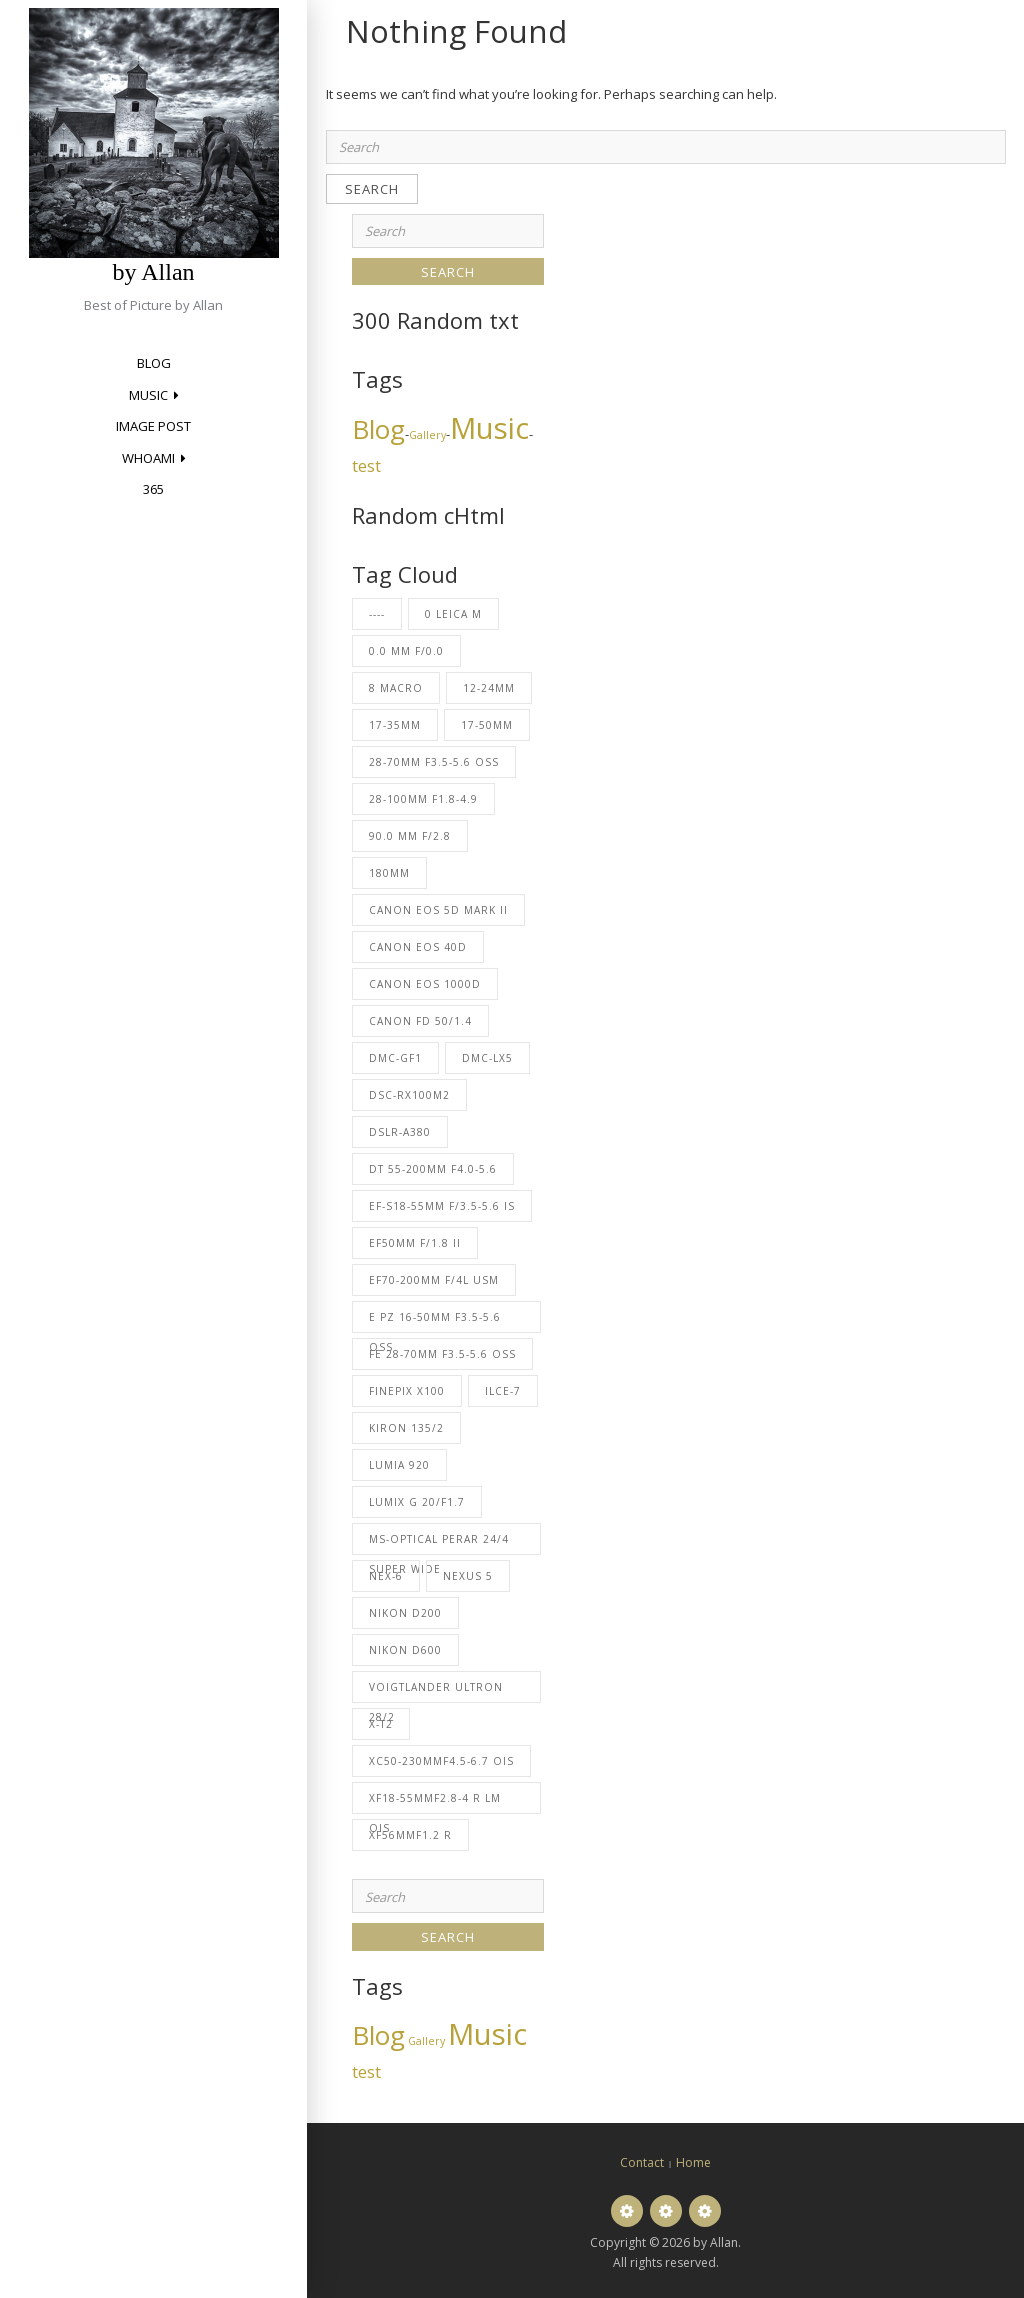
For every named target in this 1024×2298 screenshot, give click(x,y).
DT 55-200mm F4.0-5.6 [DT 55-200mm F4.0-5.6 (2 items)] (433, 1169)
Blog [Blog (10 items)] (378, 429)
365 (153, 489)
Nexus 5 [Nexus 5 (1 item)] (468, 1576)
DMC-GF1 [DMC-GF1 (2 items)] (395, 1058)
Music (148, 395)
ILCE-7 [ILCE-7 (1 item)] (503, 1391)
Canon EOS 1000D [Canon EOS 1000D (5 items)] (425, 984)
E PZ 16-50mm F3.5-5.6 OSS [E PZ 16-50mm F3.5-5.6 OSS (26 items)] (435, 1321)
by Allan (154, 272)
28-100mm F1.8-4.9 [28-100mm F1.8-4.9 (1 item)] (423, 799)
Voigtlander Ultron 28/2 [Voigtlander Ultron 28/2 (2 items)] (436, 1691)
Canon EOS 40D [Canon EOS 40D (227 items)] (418, 947)
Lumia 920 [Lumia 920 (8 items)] (399, 1465)
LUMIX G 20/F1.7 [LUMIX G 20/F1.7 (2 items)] (417, 1502)
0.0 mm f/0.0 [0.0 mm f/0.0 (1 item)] (406, 651)
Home (693, 2162)
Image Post (153, 426)
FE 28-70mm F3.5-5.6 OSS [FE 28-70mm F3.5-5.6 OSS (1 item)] (442, 1354)
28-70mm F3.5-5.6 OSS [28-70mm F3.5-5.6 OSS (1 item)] (434, 762)
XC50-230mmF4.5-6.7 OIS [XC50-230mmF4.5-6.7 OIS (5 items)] (441, 1761)
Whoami (148, 458)
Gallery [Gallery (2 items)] (427, 435)
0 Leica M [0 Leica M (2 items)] (453, 614)
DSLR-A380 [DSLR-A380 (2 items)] (400, 1132)
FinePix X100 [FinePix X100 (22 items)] (407, 1391)
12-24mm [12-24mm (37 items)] (489, 688)
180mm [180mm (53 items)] (389, 873)
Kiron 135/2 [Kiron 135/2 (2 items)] (406, 1428)
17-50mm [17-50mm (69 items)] (487, 725)
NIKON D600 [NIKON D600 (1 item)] (405, 1650)
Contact (642, 2162)
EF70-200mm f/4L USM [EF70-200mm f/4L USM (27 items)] (434, 1280)
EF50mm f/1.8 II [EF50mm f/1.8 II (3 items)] (415, 1243)
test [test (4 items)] (366, 465)
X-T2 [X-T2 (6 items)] (381, 1724)
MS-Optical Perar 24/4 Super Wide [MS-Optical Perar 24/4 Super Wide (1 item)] (439, 1543)
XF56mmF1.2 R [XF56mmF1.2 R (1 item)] (410, 1835)
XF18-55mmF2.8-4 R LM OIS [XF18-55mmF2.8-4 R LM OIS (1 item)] (435, 1802)
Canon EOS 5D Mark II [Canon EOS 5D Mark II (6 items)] (438, 910)
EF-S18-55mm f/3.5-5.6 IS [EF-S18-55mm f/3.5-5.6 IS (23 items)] (442, 1206)
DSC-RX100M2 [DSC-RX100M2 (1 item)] (409, 1095)
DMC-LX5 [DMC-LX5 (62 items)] (487, 1058)
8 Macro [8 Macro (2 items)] (396, 688)
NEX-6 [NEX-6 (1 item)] (386, 1576)
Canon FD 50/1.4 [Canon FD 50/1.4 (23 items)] (420, 1021)
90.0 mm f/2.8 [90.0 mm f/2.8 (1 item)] (410, 836)
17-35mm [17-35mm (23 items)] (395, 725)
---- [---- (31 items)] (377, 614)
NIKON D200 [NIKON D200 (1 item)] (405, 1613)
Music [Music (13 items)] (489, 428)
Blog (154, 363)
